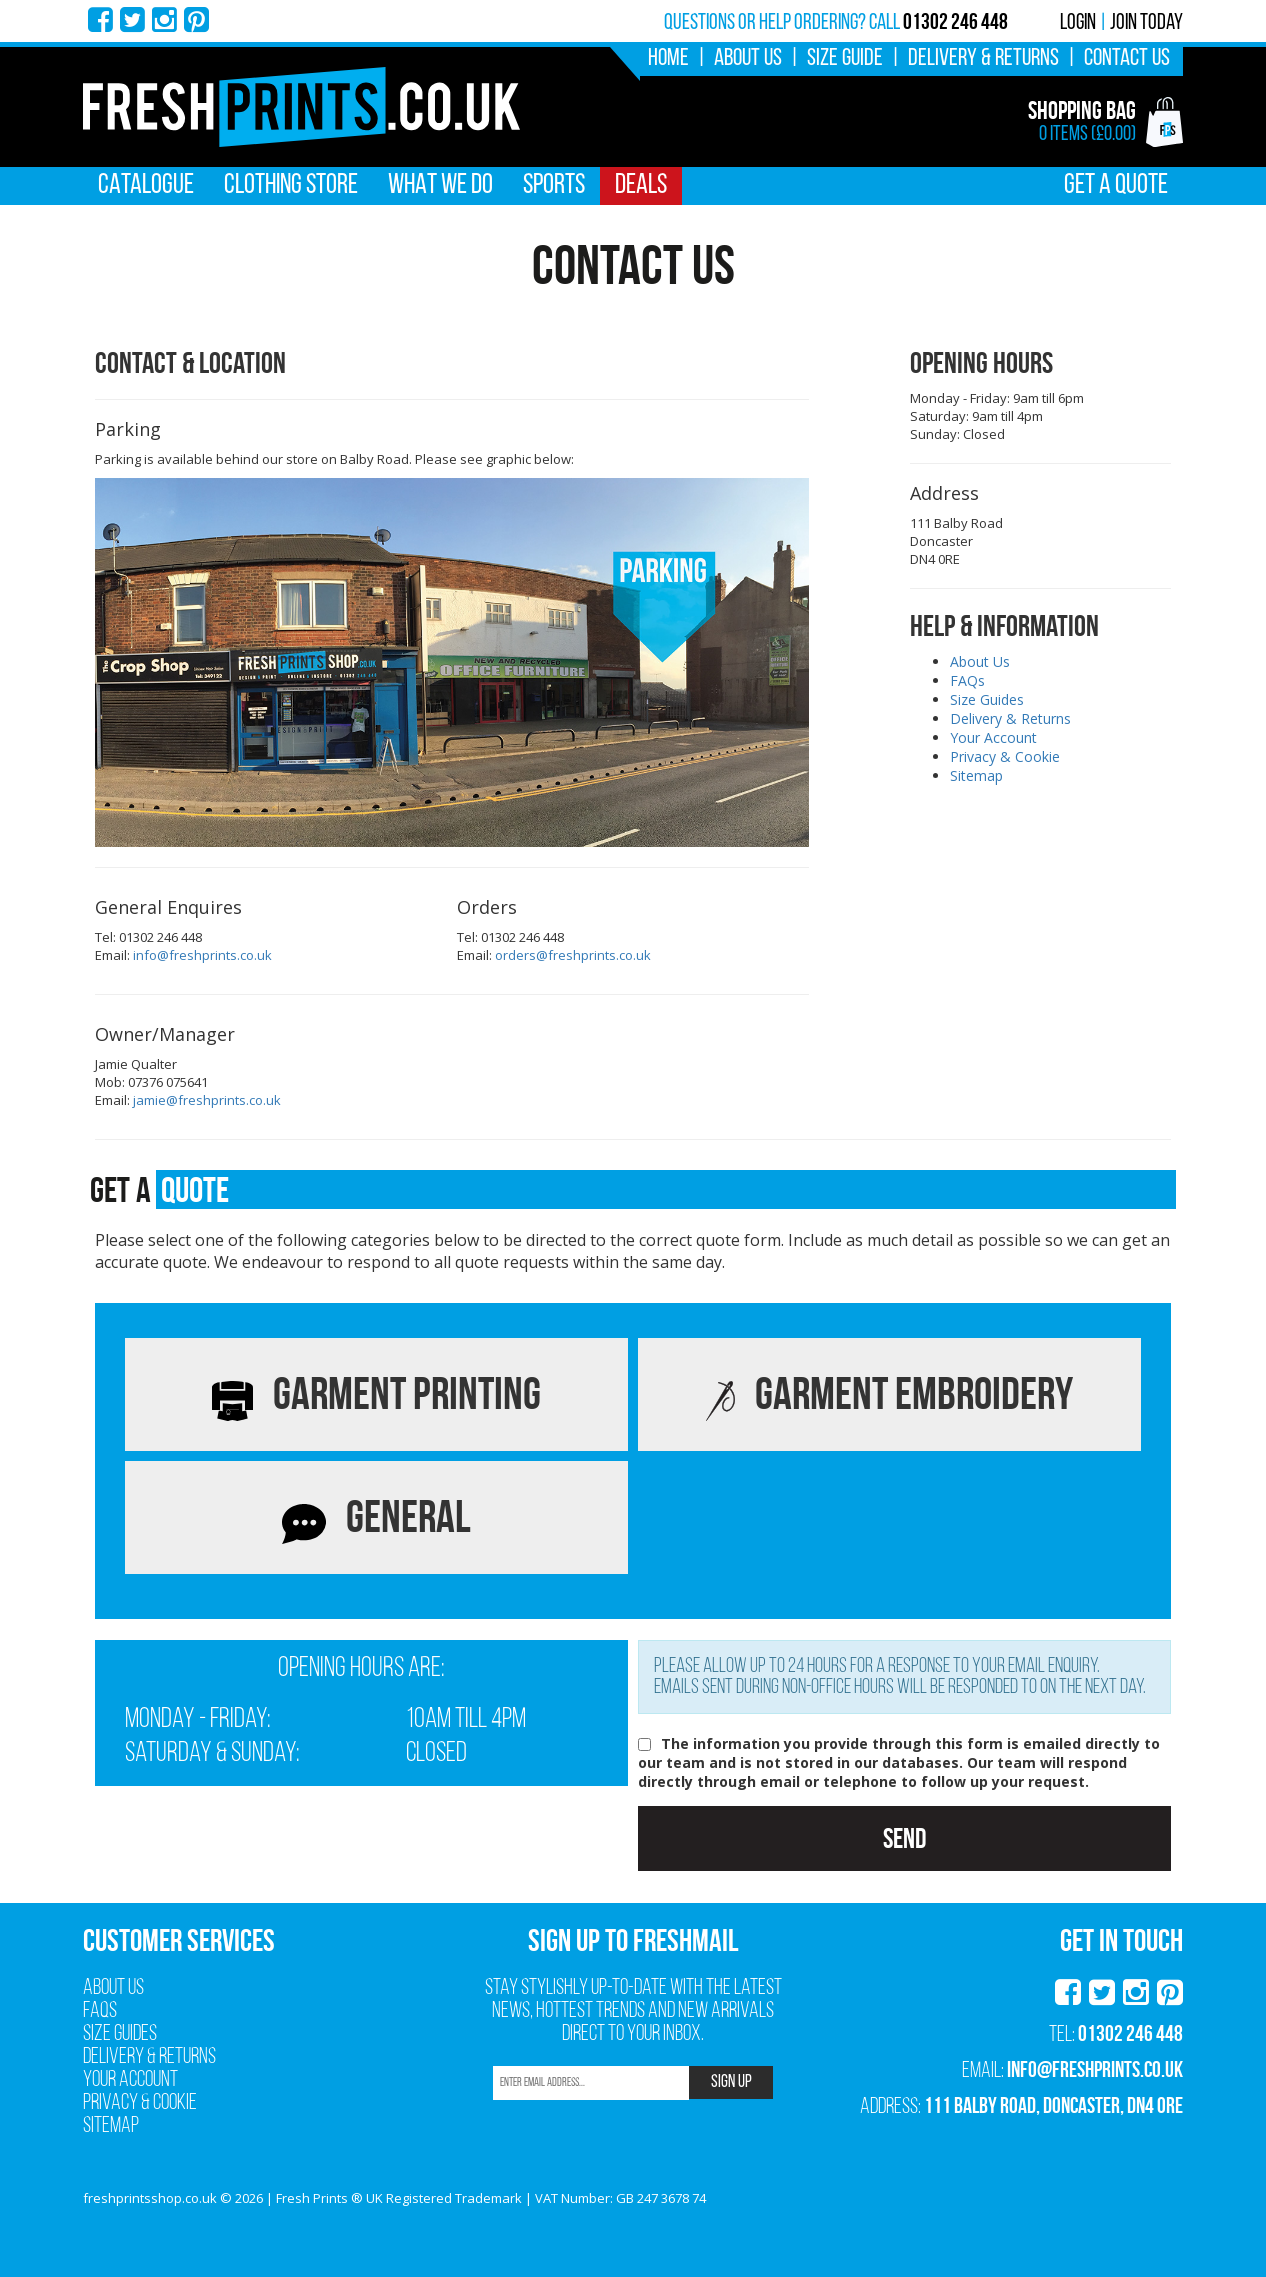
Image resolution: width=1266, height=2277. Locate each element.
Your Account (993, 737)
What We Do (440, 186)
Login (1078, 23)
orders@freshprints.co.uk (573, 955)
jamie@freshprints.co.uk (207, 1100)
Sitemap (976, 775)
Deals (641, 186)
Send (904, 1838)
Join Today (1146, 23)
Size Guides (987, 699)
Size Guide (845, 59)
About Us (748, 59)
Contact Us (1127, 59)
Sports (554, 186)
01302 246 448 (1130, 2033)
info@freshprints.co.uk (202, 955)
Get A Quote (1116, 186)
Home (668, 59)
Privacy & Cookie (1005, 756)
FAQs (967, 680)
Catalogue (146, 186)
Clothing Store (291, 186)
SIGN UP (731, 2082)
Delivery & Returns (983, 59)
